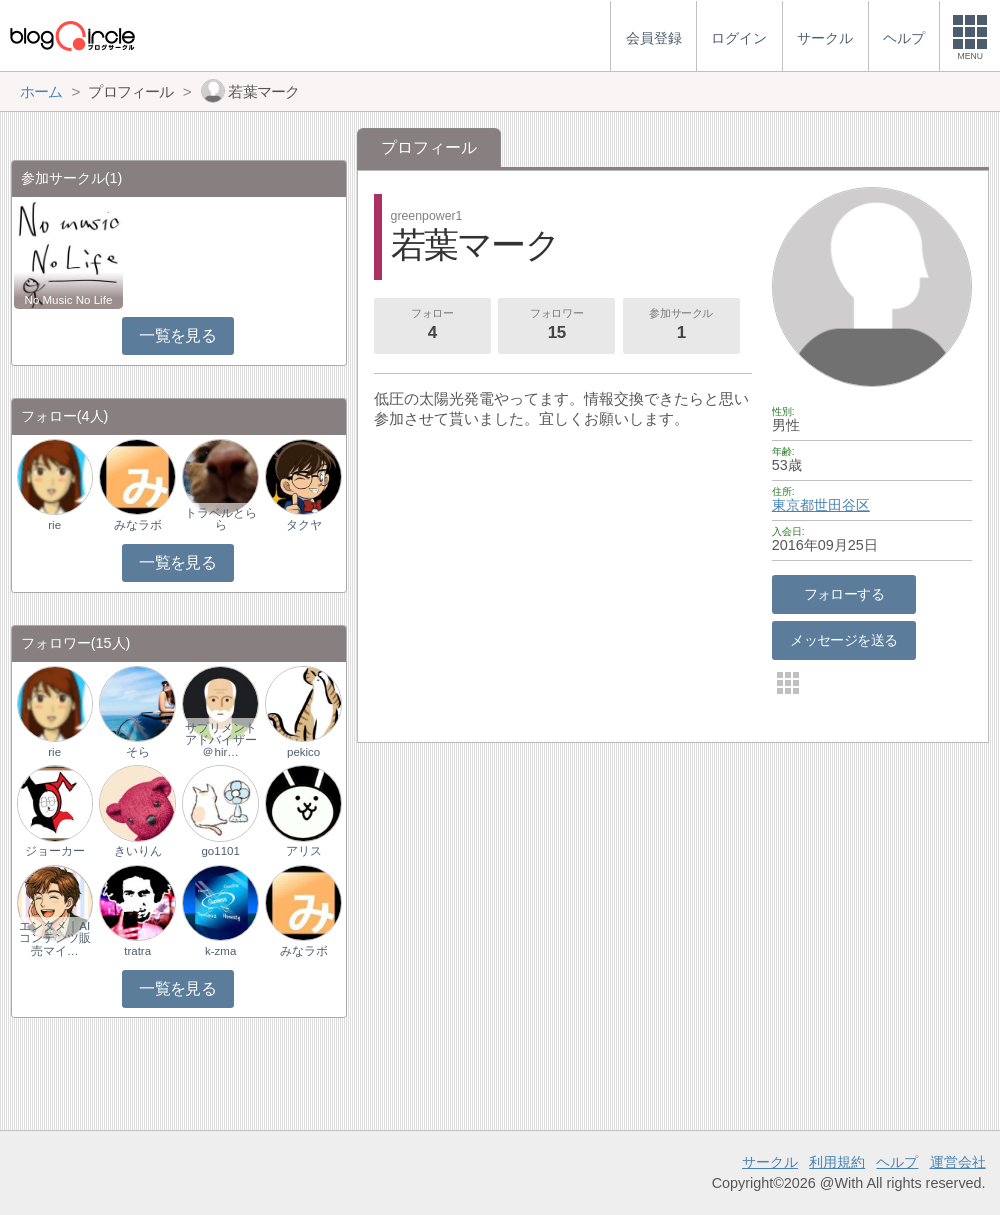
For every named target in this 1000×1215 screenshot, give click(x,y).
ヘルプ (897, 1162)
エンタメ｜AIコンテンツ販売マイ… (55, 938)
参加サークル (681, 326)
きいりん (138, 851)
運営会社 (958, 1162)
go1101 (220, 851)
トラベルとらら (221, 519)
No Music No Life (69, 300)
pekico (303, 752)
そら (138, 752)
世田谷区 (842, 505)
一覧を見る (177, 335)
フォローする (844, 594)
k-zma (220, 951)
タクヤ (304, 525)
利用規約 (837, 1162)
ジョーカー (55, 851)
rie (54, 525)
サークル (770, 1162)
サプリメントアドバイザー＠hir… (221, 740)
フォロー (432, 326)
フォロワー (557, 326)
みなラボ (138, 525)
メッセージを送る (843, 640)
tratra (137, 951)
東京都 (793, 505)
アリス (304, 851)
